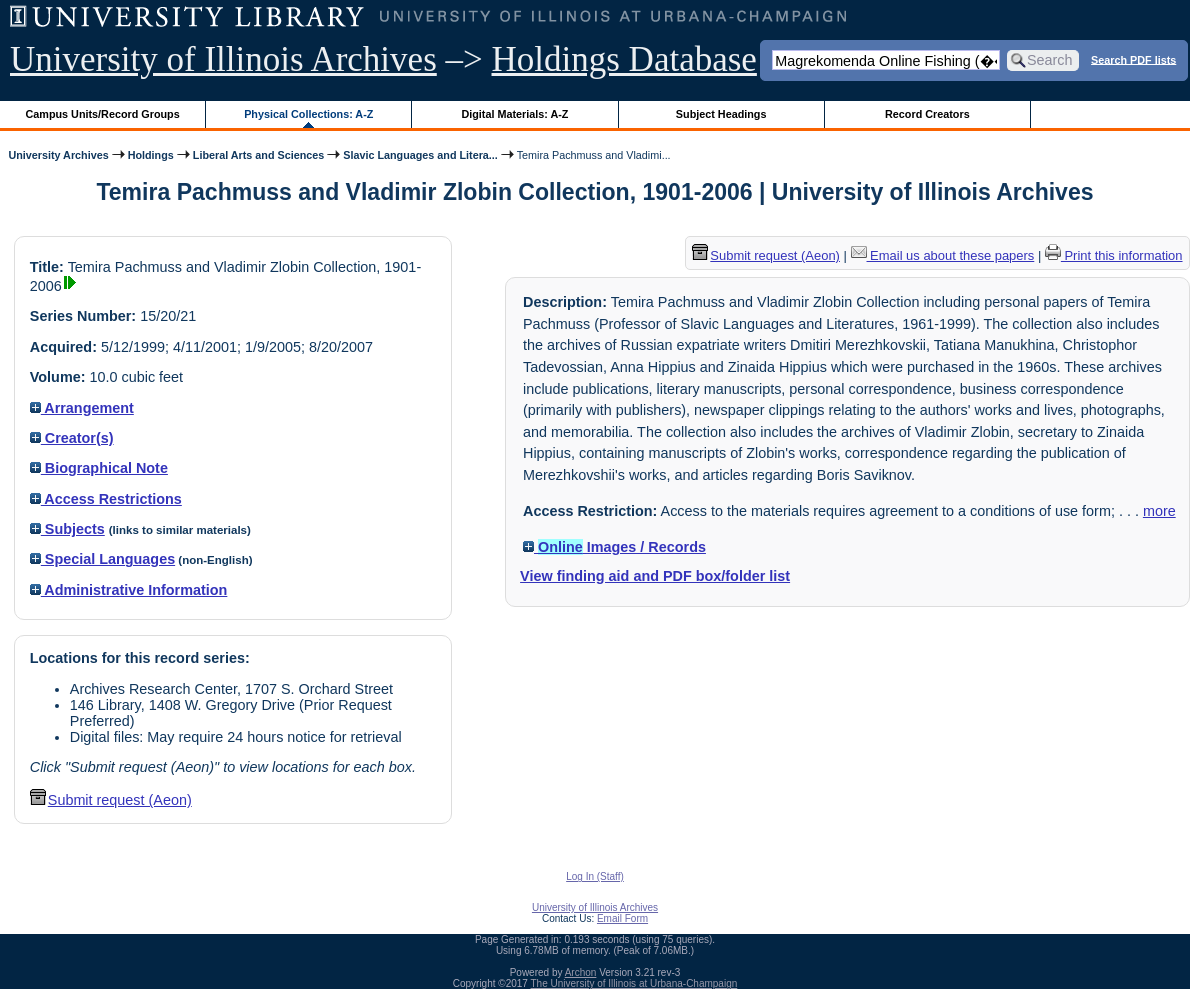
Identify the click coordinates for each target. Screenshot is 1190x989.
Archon (581, 972)
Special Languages (102, 559)
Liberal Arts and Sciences (258, 155)
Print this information (1114, 255)
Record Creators (927, 114)
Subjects (67, 529)
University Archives (58, 155)
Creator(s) (72, 438)
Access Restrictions (106, 499)
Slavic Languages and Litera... (420, 155)
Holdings (151, 155)
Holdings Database (624, 59)
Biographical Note (99, 468)
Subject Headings (721, 114)
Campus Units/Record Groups (103, 114)
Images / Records (614, 547)
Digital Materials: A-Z (514, 114)
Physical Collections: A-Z (308, 114)
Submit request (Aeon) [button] (111, 800)
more (1159, 511)
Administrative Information (129, 590)
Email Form (622, 918)
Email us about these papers (943, 255)
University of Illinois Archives (223, 59)
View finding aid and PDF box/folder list (655, 576)
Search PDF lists (1133, 59)
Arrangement (82, 408)
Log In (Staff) (595, 876)
